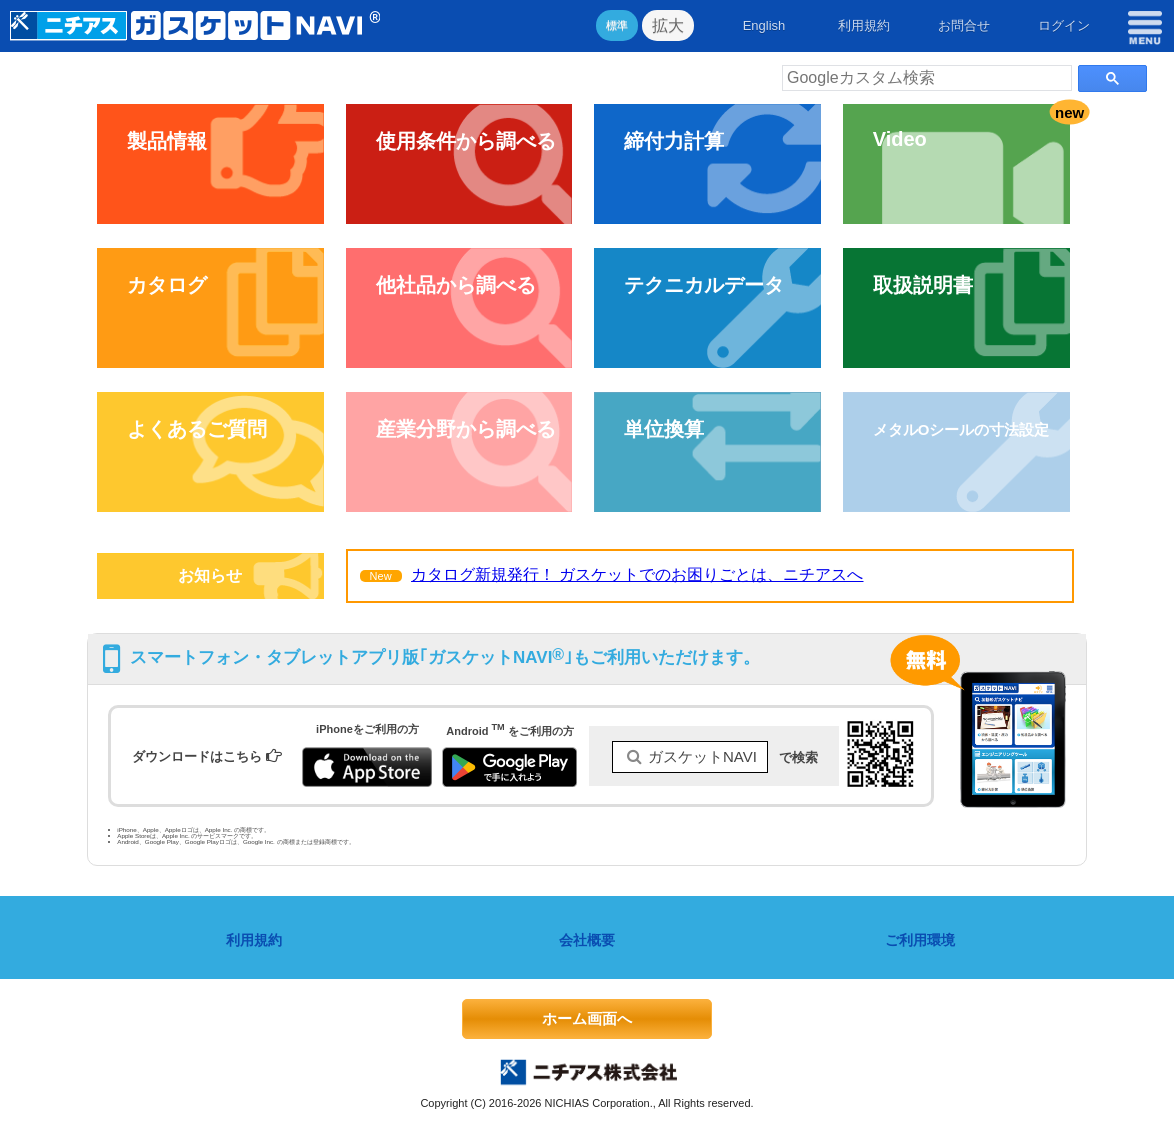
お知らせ (210, 575)
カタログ (167, 285)
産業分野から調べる (466, 429)
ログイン (1064, 25)
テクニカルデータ (704, 285)
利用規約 (864, 25)
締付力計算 (674, 141)
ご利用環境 (920, 940)
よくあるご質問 (197, 429)
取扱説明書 (923, 285)
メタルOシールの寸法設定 (961, 429)
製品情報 (167, 141)
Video (900, 139)
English (764, 25)
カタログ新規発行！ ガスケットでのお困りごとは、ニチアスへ (637, 574)
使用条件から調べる (466, 141)
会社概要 (587, 940)
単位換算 (664, 429)
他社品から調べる (456, 285)
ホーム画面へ (587, 1018)
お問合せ (964, 25)
